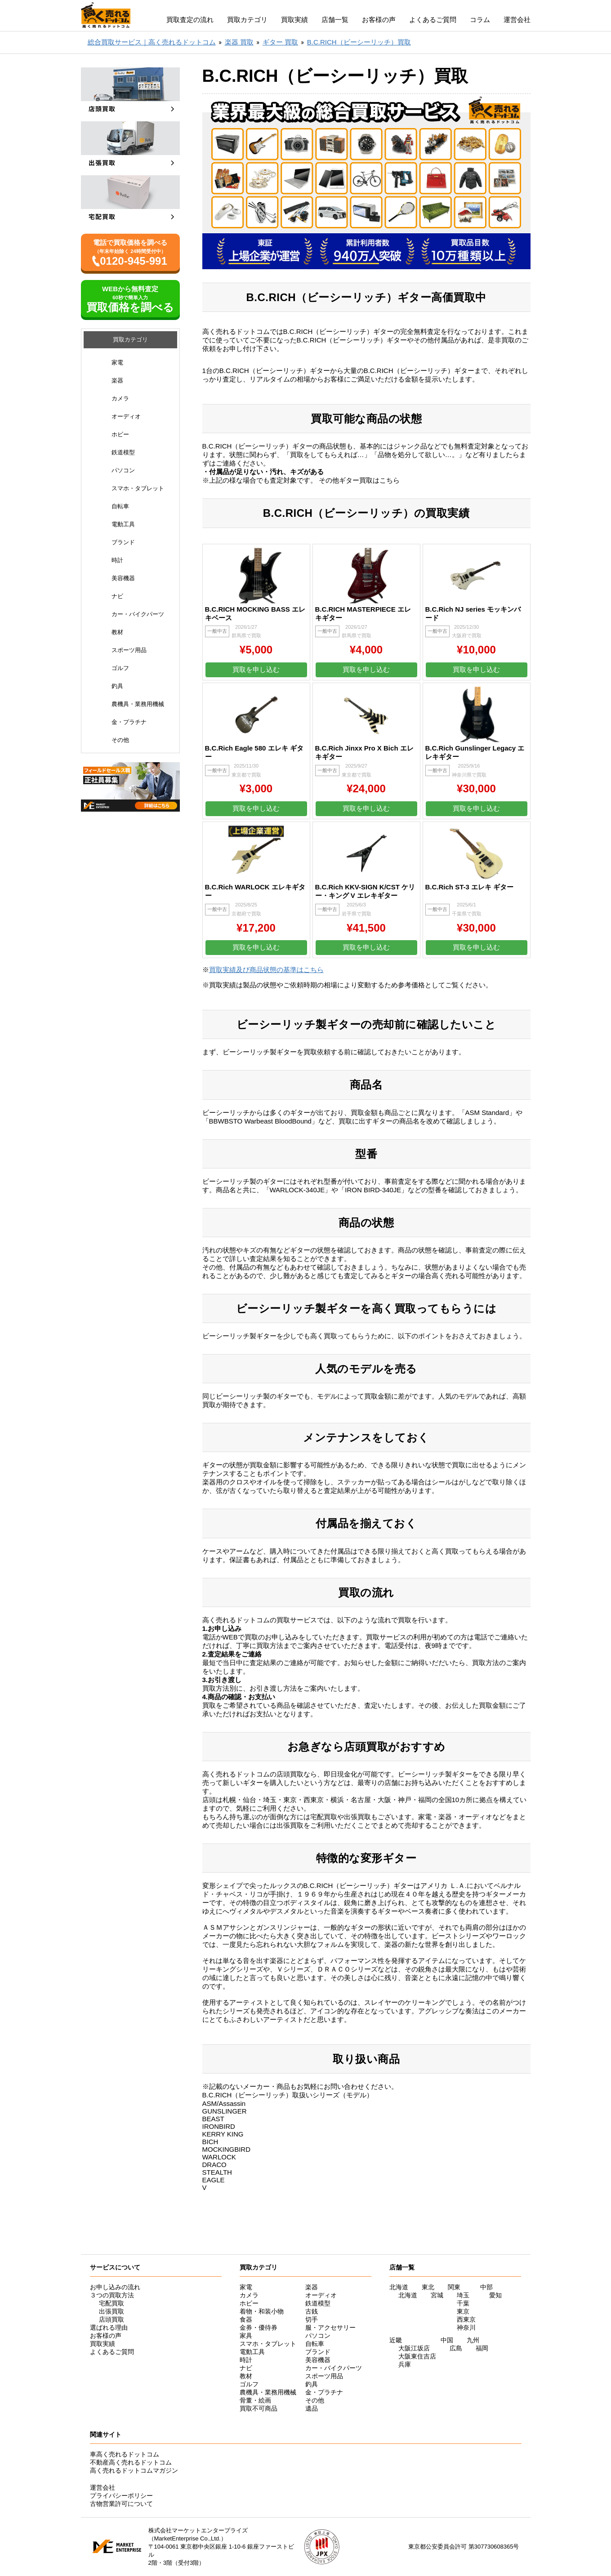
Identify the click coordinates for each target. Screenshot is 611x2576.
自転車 (120, 506)
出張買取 (111, 2311)
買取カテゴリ (247, 19)
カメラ (120, 398)
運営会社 (517, 19)
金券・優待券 (258, 2327)
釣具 (117, 686)
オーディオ (126, 416)
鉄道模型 (123, 452)
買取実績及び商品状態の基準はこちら (266, 969)
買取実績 (294, 19)
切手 (311, 2319)
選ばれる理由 (109, 2327)
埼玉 (463, 2295)
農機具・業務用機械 (137, 704)
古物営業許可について (121, 2503)
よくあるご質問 (432, 19)
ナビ (117, 596)
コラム (480, 19)
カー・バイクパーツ (137, 614)
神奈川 (466, 2327)
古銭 (311, 2311)
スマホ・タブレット (137, 488)
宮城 (437, 2295)
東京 (463, 2311)
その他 (120, 740)
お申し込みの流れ (115, 2287)
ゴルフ (120, 668)
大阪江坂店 (414, 2348)
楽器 (117, 380)
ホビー (120, 434)
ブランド (123, 542)
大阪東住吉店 (417, 2356)
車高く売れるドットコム (124, 2454)
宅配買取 (111, 2303)
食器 (246, 2319)
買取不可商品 (258, 2408)
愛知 (495, 2295)
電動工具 (123, 524)
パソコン (123, 470)
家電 (117, 362)
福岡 (482, 2348)
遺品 (311, 2408)
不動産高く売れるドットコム (131, 2462)
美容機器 (123, 578)
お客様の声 (379, 19)
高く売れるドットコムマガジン (134, 2470)
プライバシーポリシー (121, 2495)
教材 (117, 632)
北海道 (407, 2295)
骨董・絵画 (255, 2400)
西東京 (466, 2319)
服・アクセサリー (330, 2327)
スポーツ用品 (129, 650)
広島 (456, 2348)
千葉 (463, 2303)
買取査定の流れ (190, 19)
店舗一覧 (334, 19)
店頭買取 (111, 2319)
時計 (117, 560)
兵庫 (404, 2364)
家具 (246, 2335)
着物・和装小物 (262, 2311)
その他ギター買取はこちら (359, 480)
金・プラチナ (129, 722)
